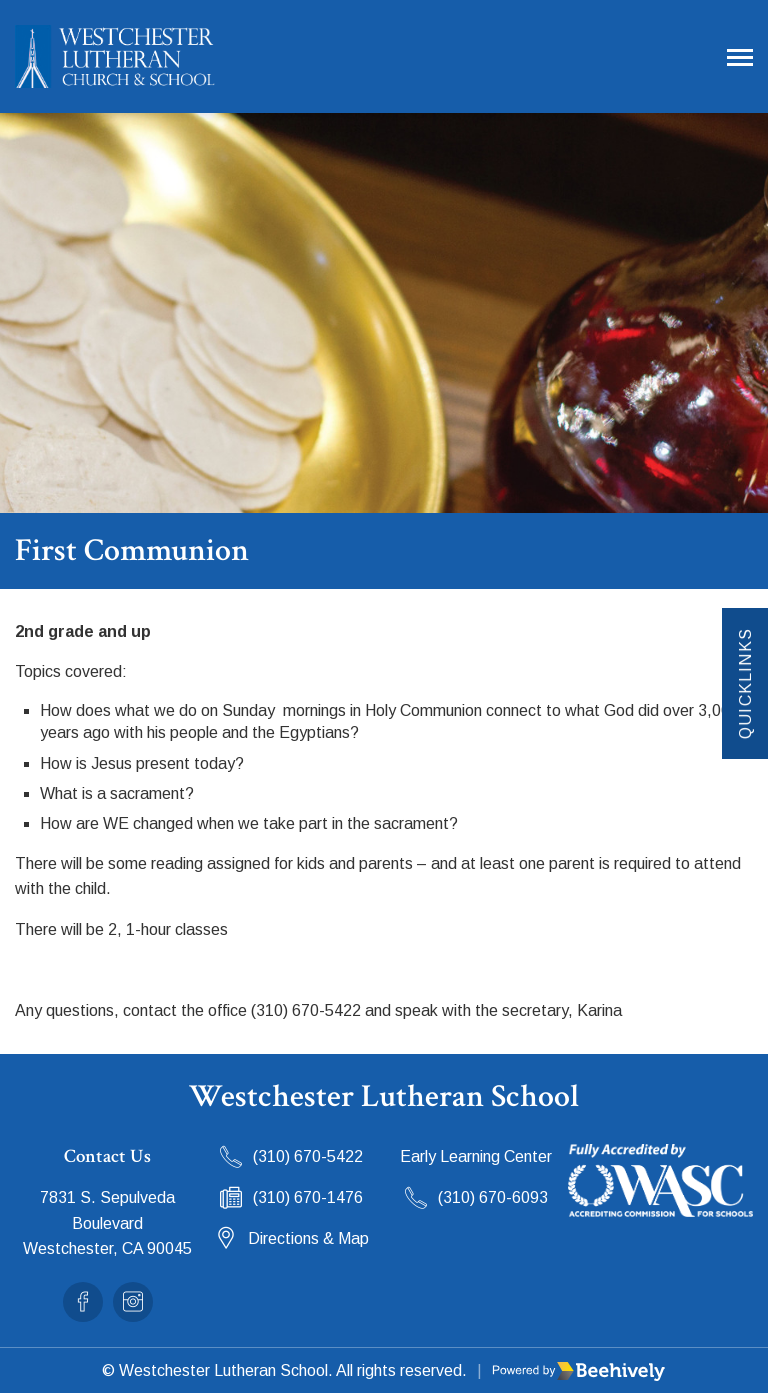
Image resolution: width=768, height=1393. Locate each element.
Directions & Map (308, 1238)
